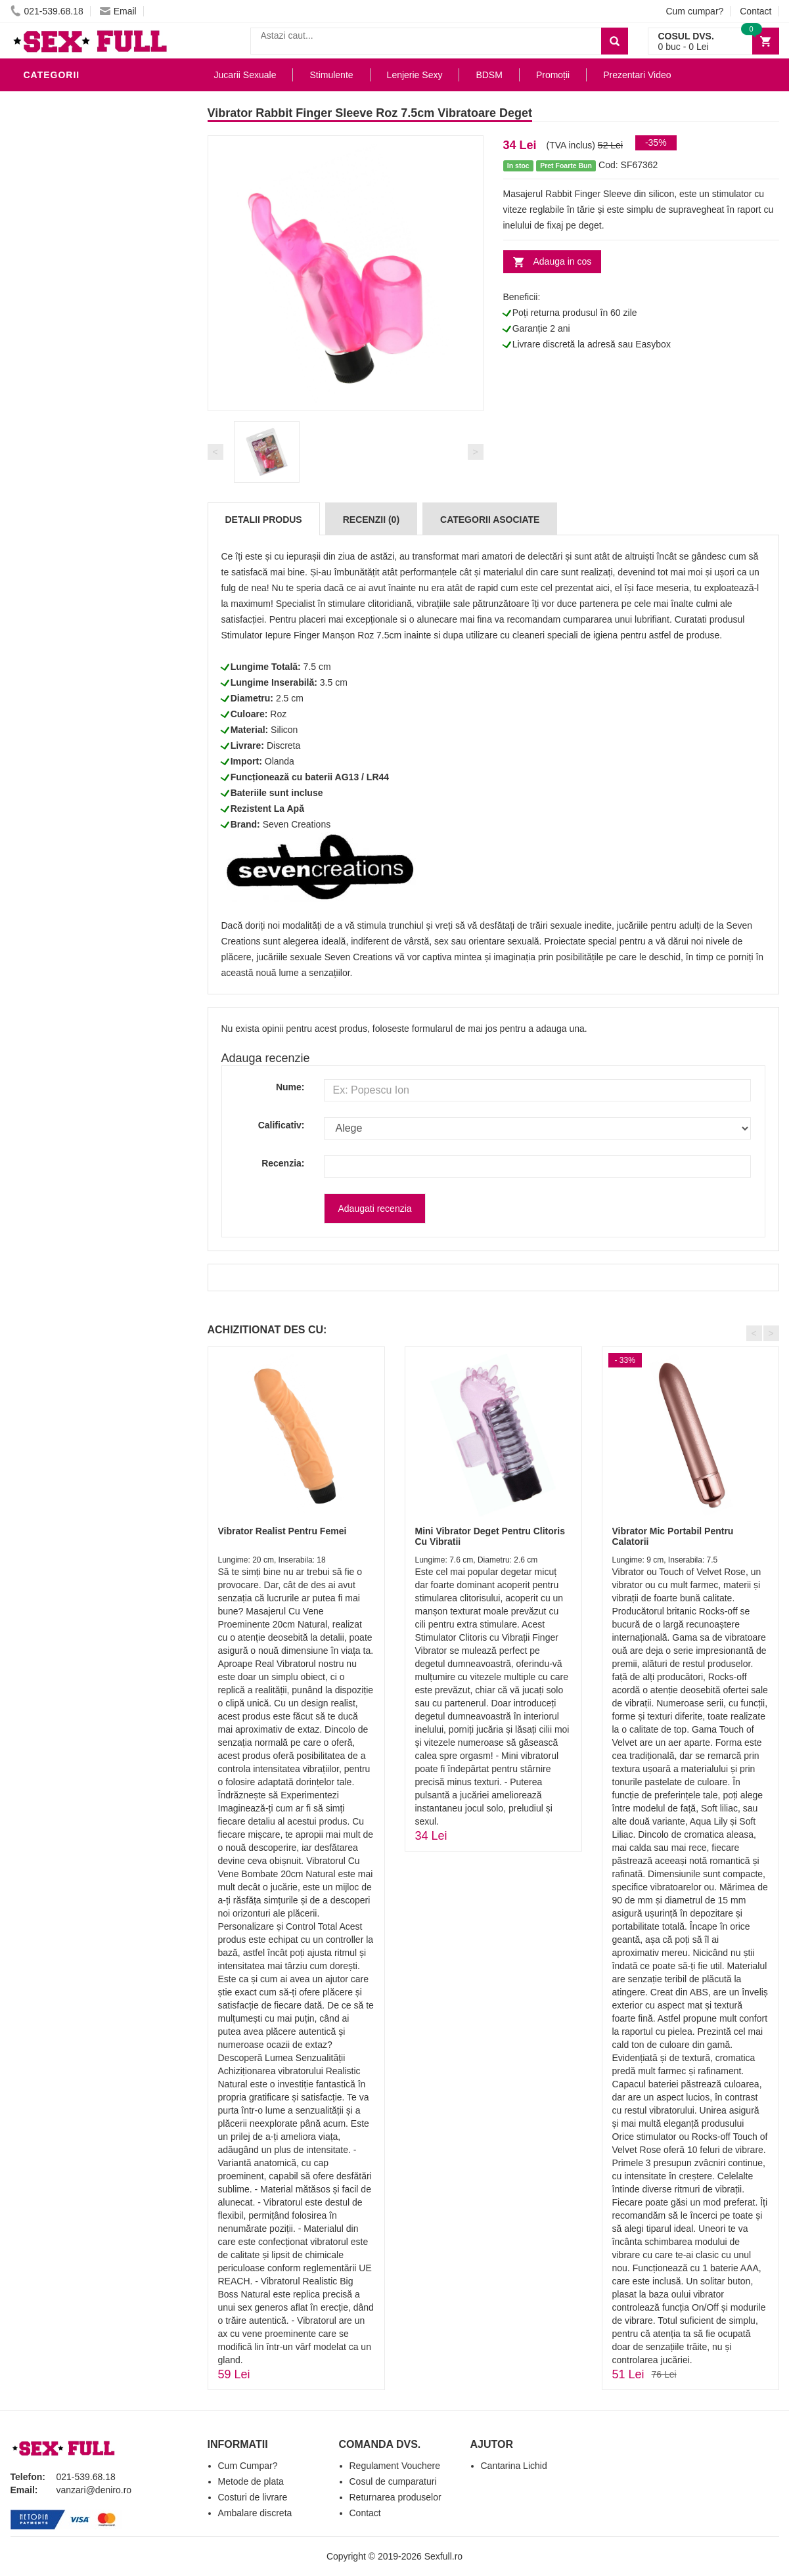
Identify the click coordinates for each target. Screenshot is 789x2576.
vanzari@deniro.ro (94, 2490)
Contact (755, 11)
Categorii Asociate (489, 519)
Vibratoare (57, 101)
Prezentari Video (71, 928)
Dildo (41, 712)
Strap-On (51, 791)
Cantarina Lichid (514, 2465)
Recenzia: (282, 1163)
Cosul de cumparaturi (393, 2481)
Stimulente (331, 75)
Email (118, 11)
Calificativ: (281, 1125)
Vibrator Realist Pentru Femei (282, 1531)
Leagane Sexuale (72, 869)
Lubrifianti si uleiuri (81, 653)
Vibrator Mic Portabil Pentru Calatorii (673, 1536)
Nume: (290, 1087)
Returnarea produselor (395, 2497)
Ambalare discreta (255, 2513)
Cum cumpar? (694, 11)
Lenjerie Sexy (63, 692)
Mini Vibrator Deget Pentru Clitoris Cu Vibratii (490, 1536)
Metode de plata (251, 2481)
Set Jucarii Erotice (77, 830)
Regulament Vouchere (395, 2465)
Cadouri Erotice (70, 810)
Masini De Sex (61, 850)
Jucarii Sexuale (245, 75)
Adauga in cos (562, 261)
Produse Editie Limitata (87, 948)
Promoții (553, 75)
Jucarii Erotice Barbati (88, 633)
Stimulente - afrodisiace (92, 613)
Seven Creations (297, 824)
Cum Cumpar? (248, 2465)
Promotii (49, 909)
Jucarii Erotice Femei (82, 771)
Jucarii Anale (62, 751)
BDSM (40, 731)
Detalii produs (263, 519)
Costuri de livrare (253, 2497)
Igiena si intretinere (80, 672)
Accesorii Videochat (80, 889)
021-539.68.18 (47, 11)
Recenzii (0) (371, 519)
